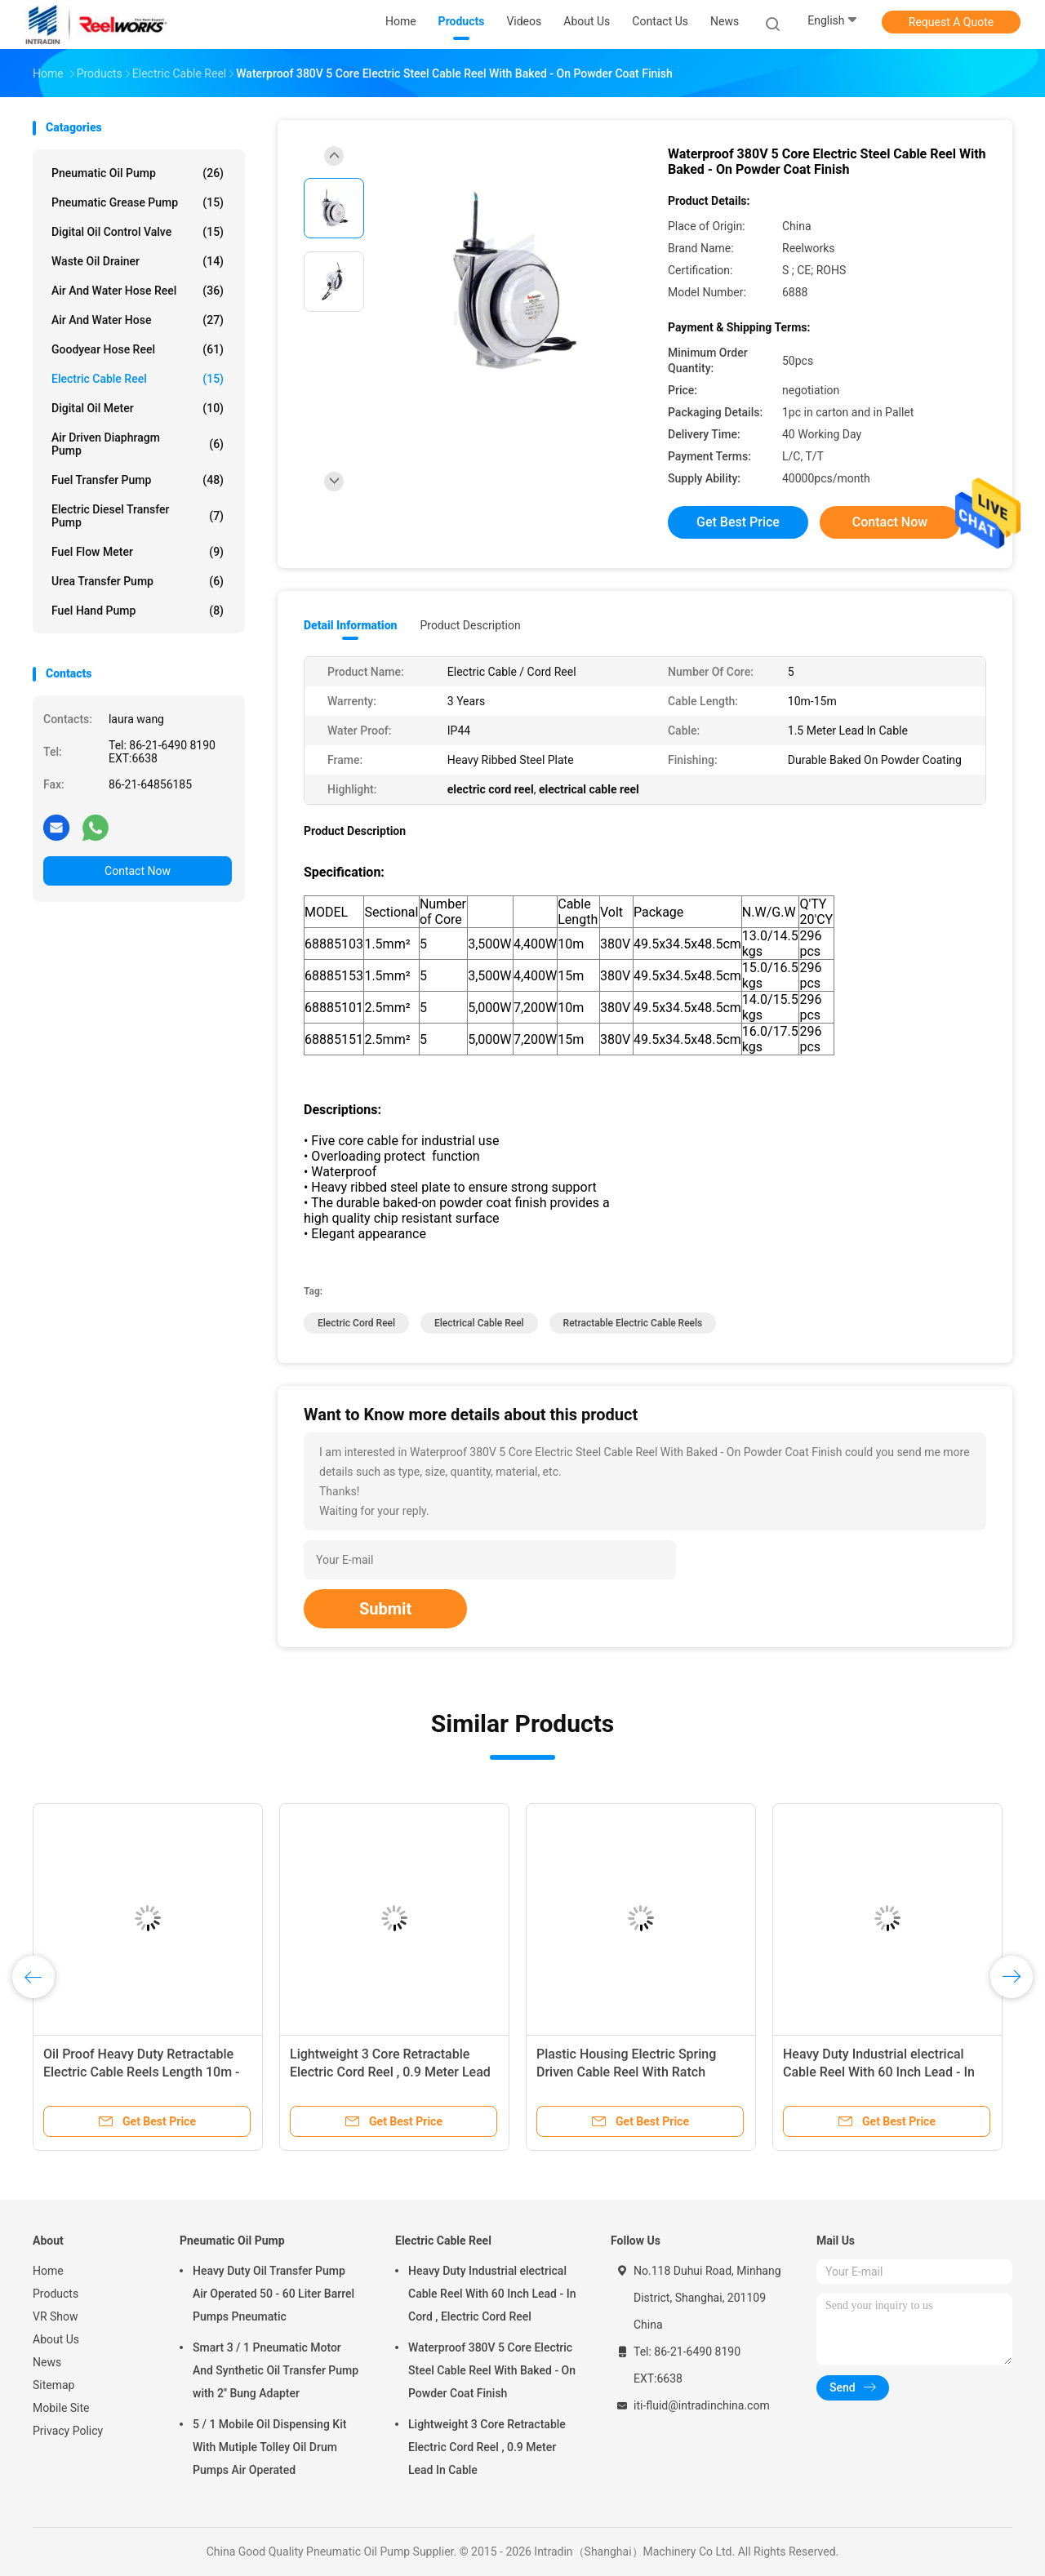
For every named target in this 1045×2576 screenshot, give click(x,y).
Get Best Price (738, 522)
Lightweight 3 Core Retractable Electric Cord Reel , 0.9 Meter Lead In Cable (390, 2072)
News (47, 2362)
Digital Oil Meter (137, 408)
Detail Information (350, 625)
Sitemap (53, 2385)
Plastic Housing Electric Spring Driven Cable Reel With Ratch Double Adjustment (626, 2072)
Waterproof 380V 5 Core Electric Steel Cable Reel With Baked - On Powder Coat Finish (492, 2370)
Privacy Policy (68, 2430)
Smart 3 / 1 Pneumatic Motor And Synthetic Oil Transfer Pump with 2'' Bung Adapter (275, 2370)
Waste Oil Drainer (137, 261)
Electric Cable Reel (137, 379)
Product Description (470, 625)
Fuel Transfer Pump (137, 480)
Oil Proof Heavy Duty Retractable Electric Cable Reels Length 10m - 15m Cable (141, 2072)
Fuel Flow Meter (137, 552)
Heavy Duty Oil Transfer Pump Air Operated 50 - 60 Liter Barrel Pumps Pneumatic (273, 2293)
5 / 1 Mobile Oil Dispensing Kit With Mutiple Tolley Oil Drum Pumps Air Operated (269, 2447)
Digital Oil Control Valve (137, 232)
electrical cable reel (479, 1323)
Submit (385, 1609)
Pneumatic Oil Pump (137, 173)
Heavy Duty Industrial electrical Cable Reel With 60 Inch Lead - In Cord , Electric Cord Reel (879, 2072)
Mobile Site (61, 2407)
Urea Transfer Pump (137, 581)
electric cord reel (356, 1323)
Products (55, 2293)
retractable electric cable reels (633, 1323)
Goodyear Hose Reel (137, 349)
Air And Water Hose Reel (137, 290)
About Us (56, 2339)
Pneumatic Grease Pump (137, 202)
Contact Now (137, 870)
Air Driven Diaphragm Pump (137, 444)
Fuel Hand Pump (137, 610)
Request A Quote (951, 22)
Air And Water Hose (137, 320)
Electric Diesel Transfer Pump (137, 516)
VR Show (55, 2316)
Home (48, 2270)
